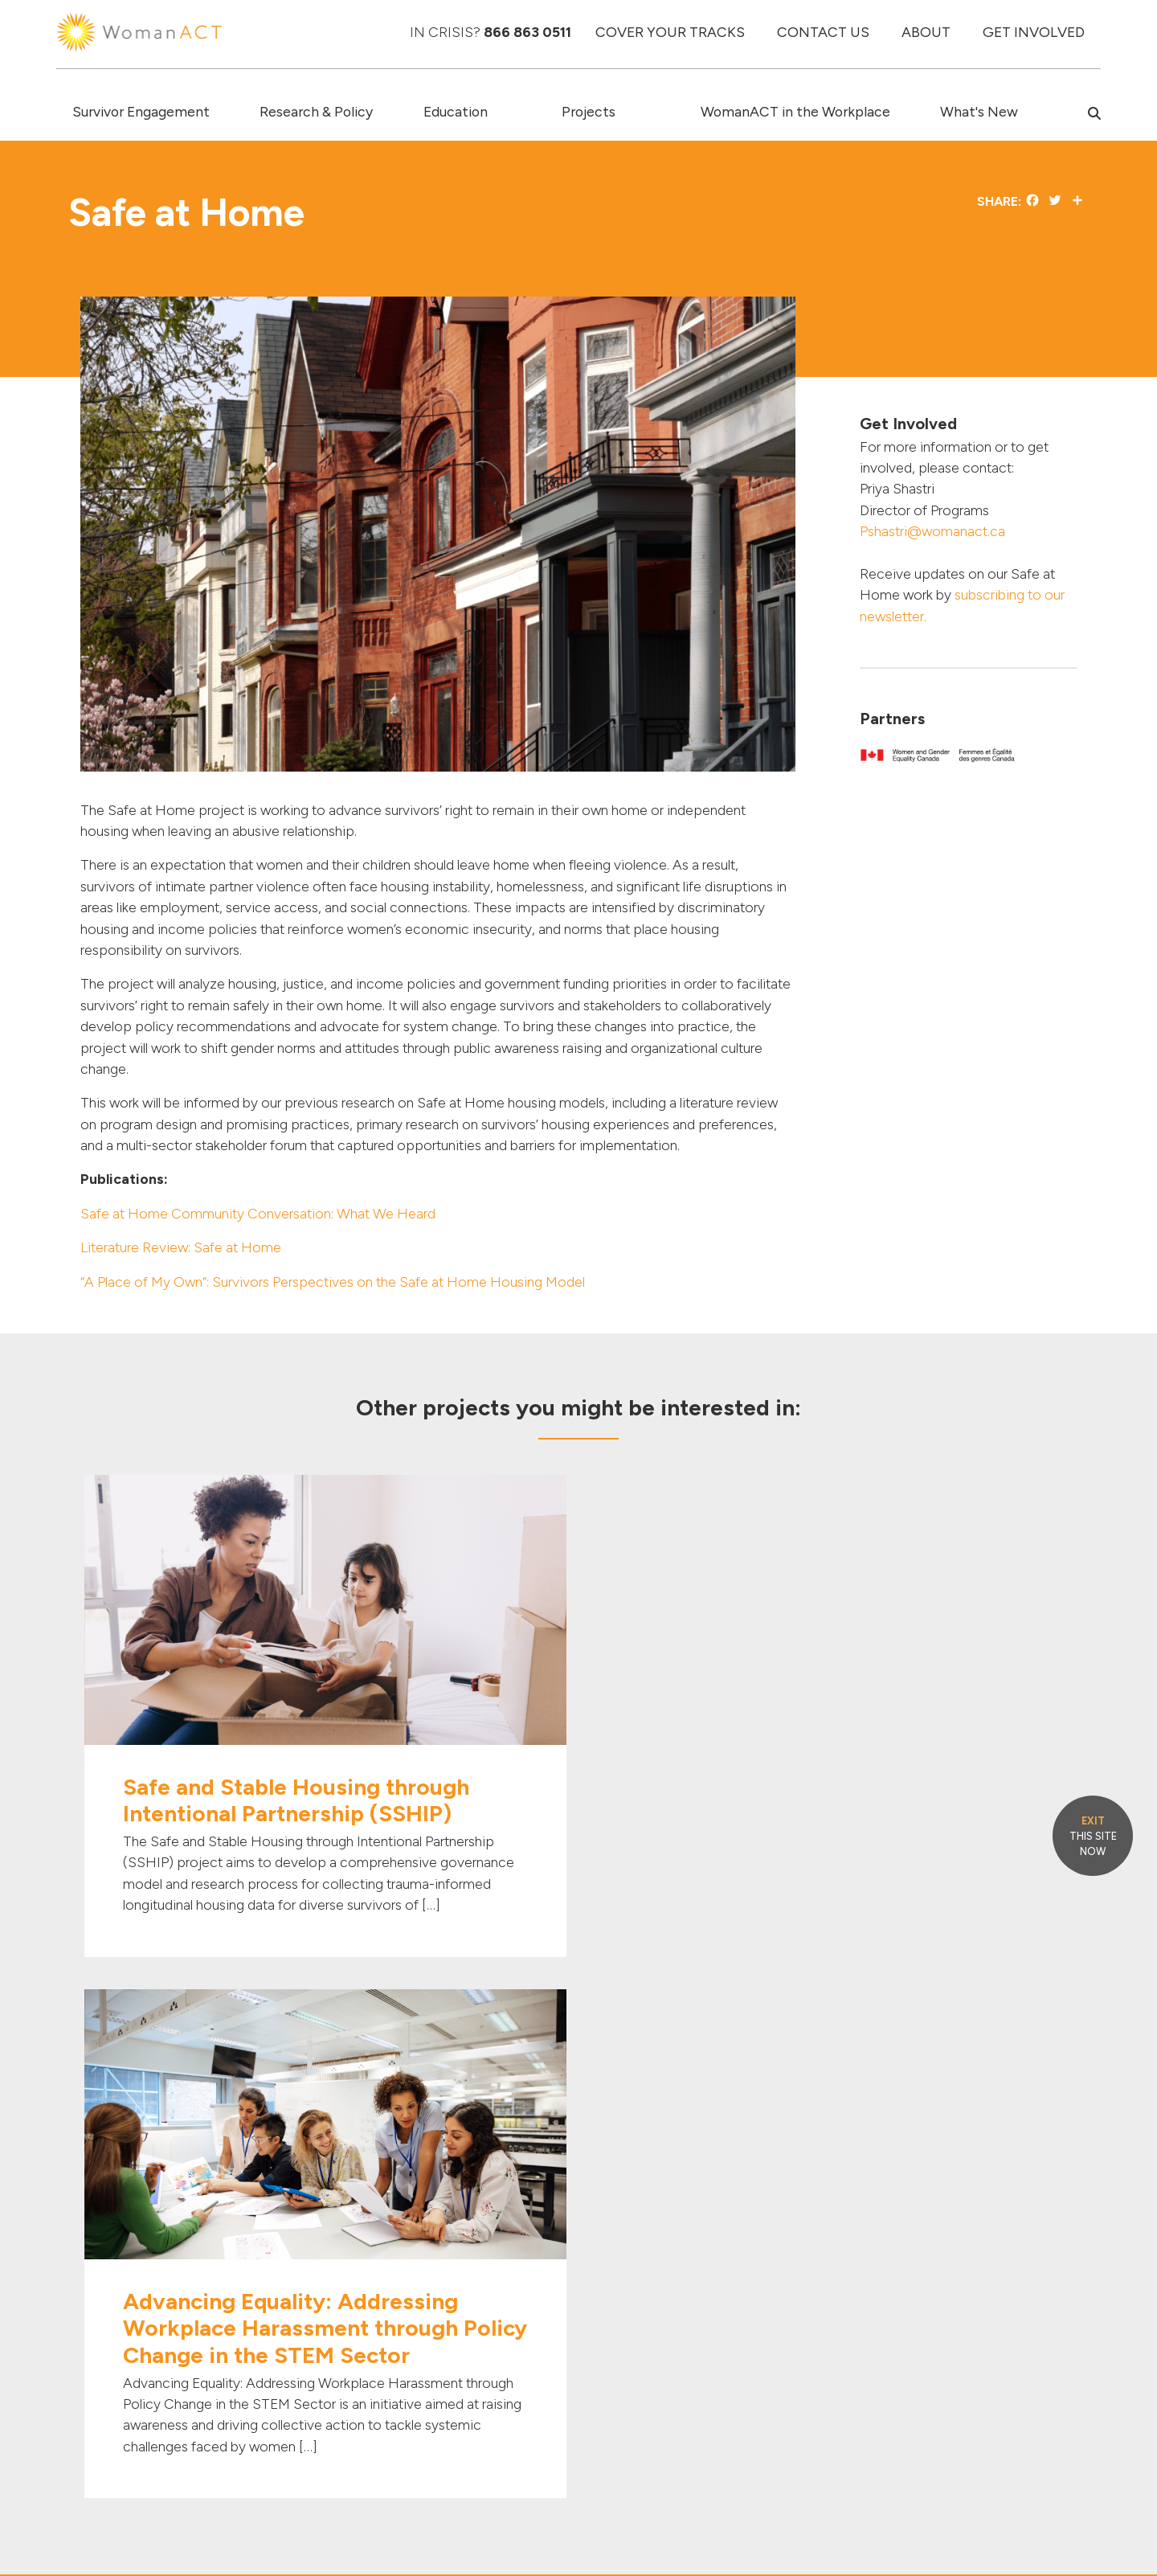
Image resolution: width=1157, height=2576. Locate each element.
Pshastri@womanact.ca (932, 530)
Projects (588, 111)
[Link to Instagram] (933, 2183)
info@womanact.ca (131, 2421)
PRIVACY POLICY (1033, 2524)
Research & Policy (316, 111)
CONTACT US (823, 31)
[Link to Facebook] (842, 2183)
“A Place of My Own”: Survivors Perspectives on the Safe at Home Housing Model (332, 1281)
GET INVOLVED (1034, 31)
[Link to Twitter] (862, 2183)
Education (455, 111)
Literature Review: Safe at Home (180, 1247)
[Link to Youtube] (909, 2183)
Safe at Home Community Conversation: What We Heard (257, 1213)
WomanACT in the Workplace (795, 111)
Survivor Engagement (141, 111)
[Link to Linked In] (885, 2183)
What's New (979, 111)
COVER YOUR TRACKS (670, 31)
